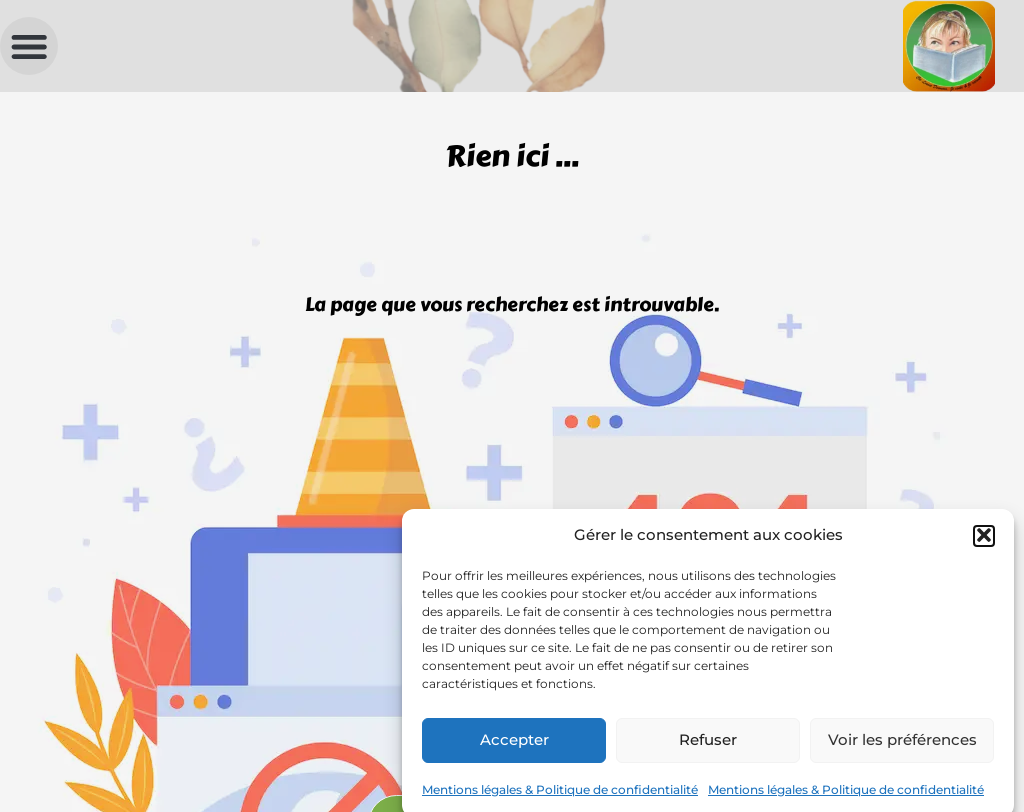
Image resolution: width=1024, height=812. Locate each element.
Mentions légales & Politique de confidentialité (560, 796)
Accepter (514, 746)
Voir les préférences (902, 746)
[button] (984, 543)
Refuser (708, 746)
